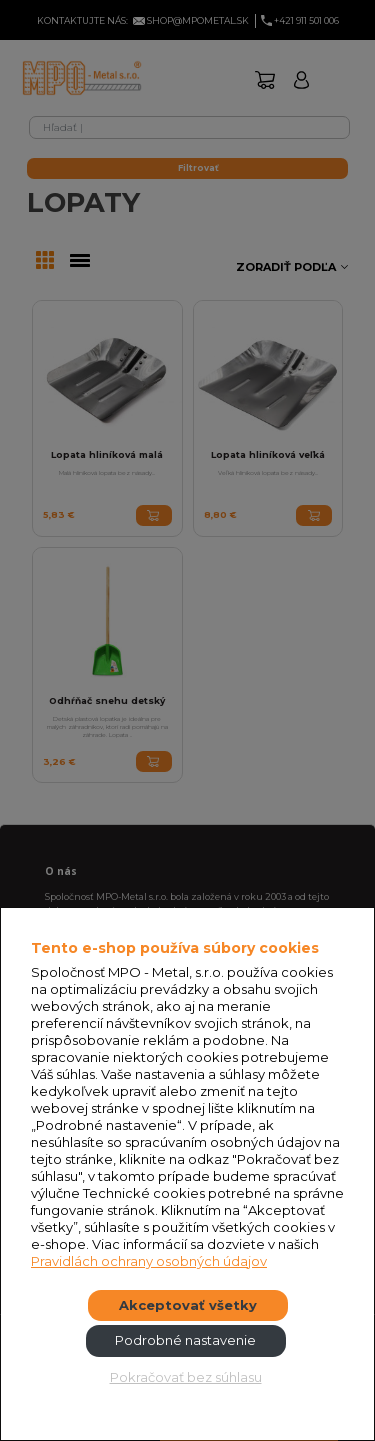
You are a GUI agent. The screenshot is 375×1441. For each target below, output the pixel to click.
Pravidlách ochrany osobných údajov (149, 1261)
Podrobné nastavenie (185, 1340)
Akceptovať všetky (188, 1305)
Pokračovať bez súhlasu (186, 1377)
